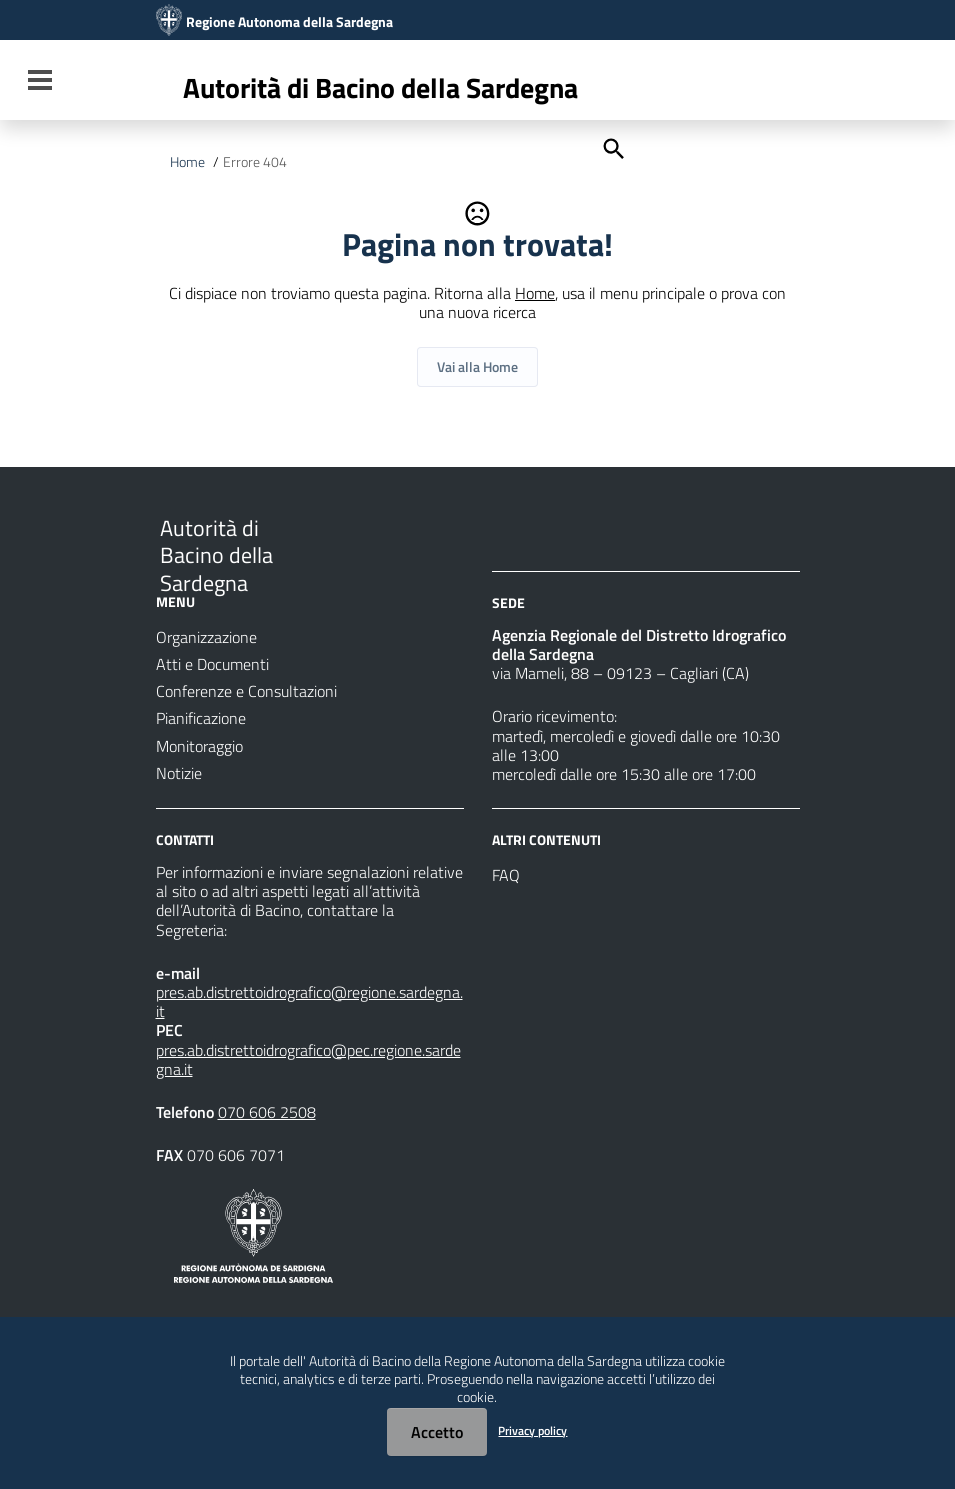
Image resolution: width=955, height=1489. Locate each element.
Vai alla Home (477, 366)
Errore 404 (255, 162)
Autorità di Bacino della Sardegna (380, 87)
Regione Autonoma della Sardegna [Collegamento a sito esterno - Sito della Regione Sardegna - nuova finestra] (289, 22)
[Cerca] (612, 147)
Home (187, 162)
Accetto (437, 1432)
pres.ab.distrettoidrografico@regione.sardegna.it (309, 1001)
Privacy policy (532, 1430)
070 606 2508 (267, 1112)
